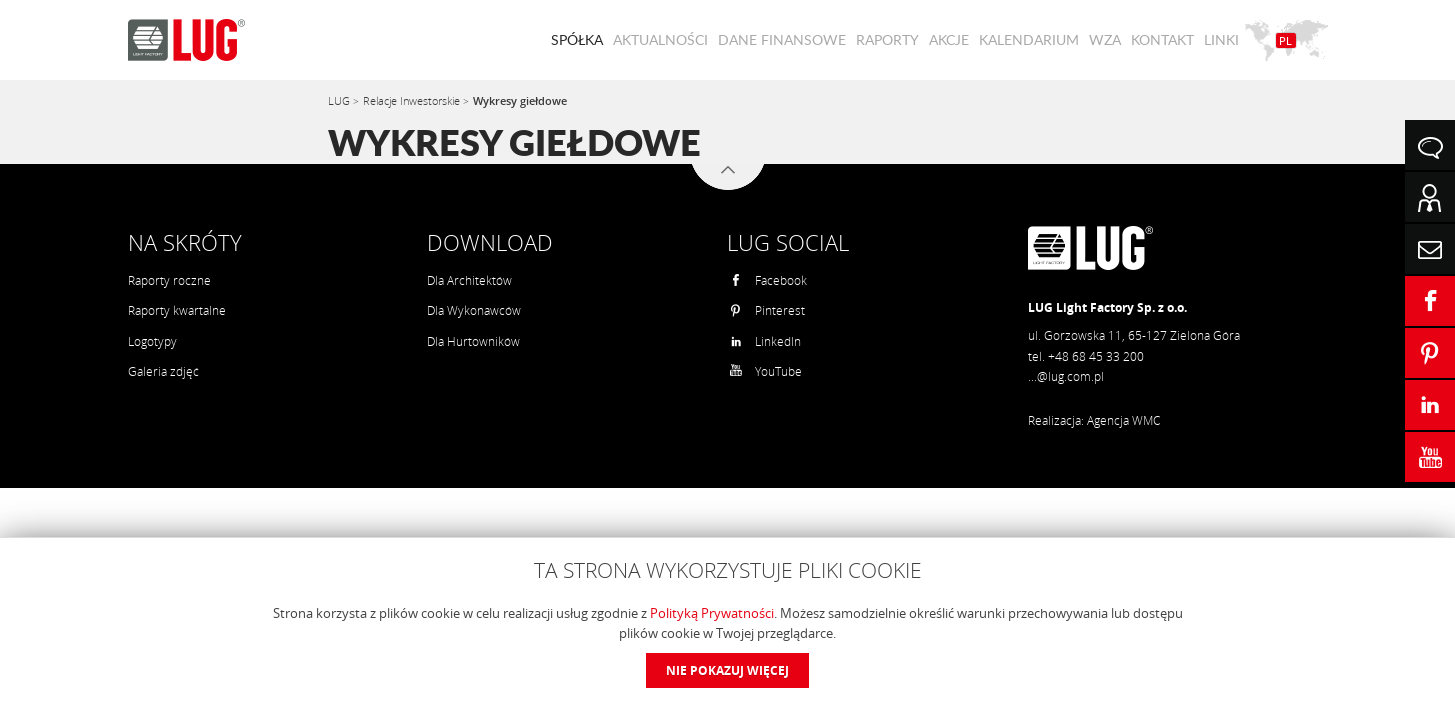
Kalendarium (1029, 39)
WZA (1105, 39)
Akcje (949, 39)
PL (1285, 40)
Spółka (577, 39)
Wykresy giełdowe (520, 100)
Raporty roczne (169, 280)
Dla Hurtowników (473, 341)
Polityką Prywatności (712, 613)
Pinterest (767, 310)
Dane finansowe (782, 39)
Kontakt (1162, 39)
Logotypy (152, 341)
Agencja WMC (1123, 420)
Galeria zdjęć (163, 371)
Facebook (768, 280)
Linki (1221, 39)
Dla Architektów (469, 280)
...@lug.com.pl (1066, 376)
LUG (340, 100)
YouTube (765, 371)
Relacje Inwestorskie (413, 100)
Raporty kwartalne (177, 310)
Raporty (887, 39)
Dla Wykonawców (474, 310)
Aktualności (660, 39)
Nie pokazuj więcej (727, 670)
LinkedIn (765, 341)
